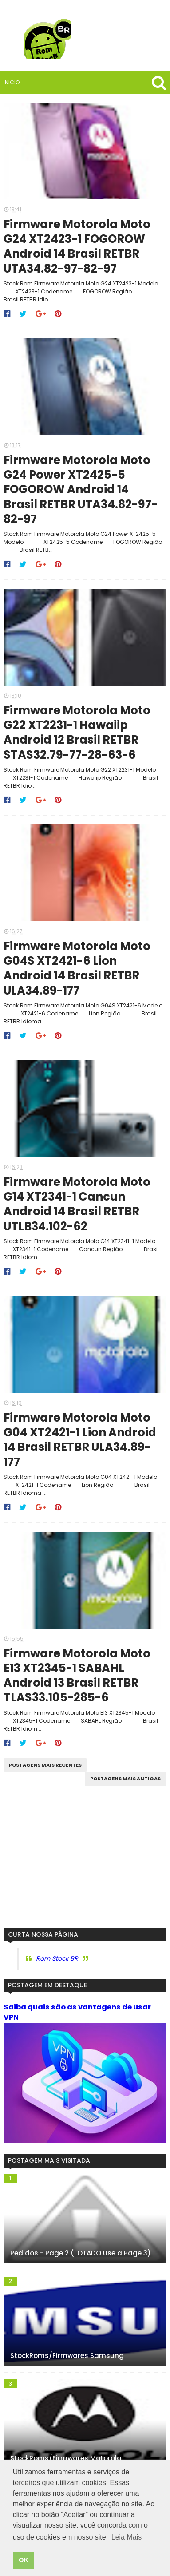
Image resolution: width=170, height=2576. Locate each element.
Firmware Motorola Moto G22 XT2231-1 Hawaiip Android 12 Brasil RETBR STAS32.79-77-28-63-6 (78, 738)
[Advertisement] (85, 1870)
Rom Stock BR (57, 1972)
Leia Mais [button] (126, 2537)
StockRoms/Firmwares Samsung (67, 2369)
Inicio (12, 82)
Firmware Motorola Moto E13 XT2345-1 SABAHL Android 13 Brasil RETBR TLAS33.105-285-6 (78, 1689)
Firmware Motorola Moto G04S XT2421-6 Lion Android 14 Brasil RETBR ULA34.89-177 (78, 976)
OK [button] (23, 2560)
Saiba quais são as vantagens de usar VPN (77, 2025)
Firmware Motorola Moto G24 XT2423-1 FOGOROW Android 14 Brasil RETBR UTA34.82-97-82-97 (78, 248)
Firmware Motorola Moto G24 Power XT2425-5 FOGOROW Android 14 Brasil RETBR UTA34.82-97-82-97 (82, 493)
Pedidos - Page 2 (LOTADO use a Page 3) (80, 2266)
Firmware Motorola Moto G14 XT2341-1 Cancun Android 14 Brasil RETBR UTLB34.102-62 (78, 1213)
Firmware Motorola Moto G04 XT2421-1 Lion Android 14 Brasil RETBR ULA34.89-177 (81, 1451)
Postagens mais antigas (125, 1791)
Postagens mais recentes (45, 1778)
